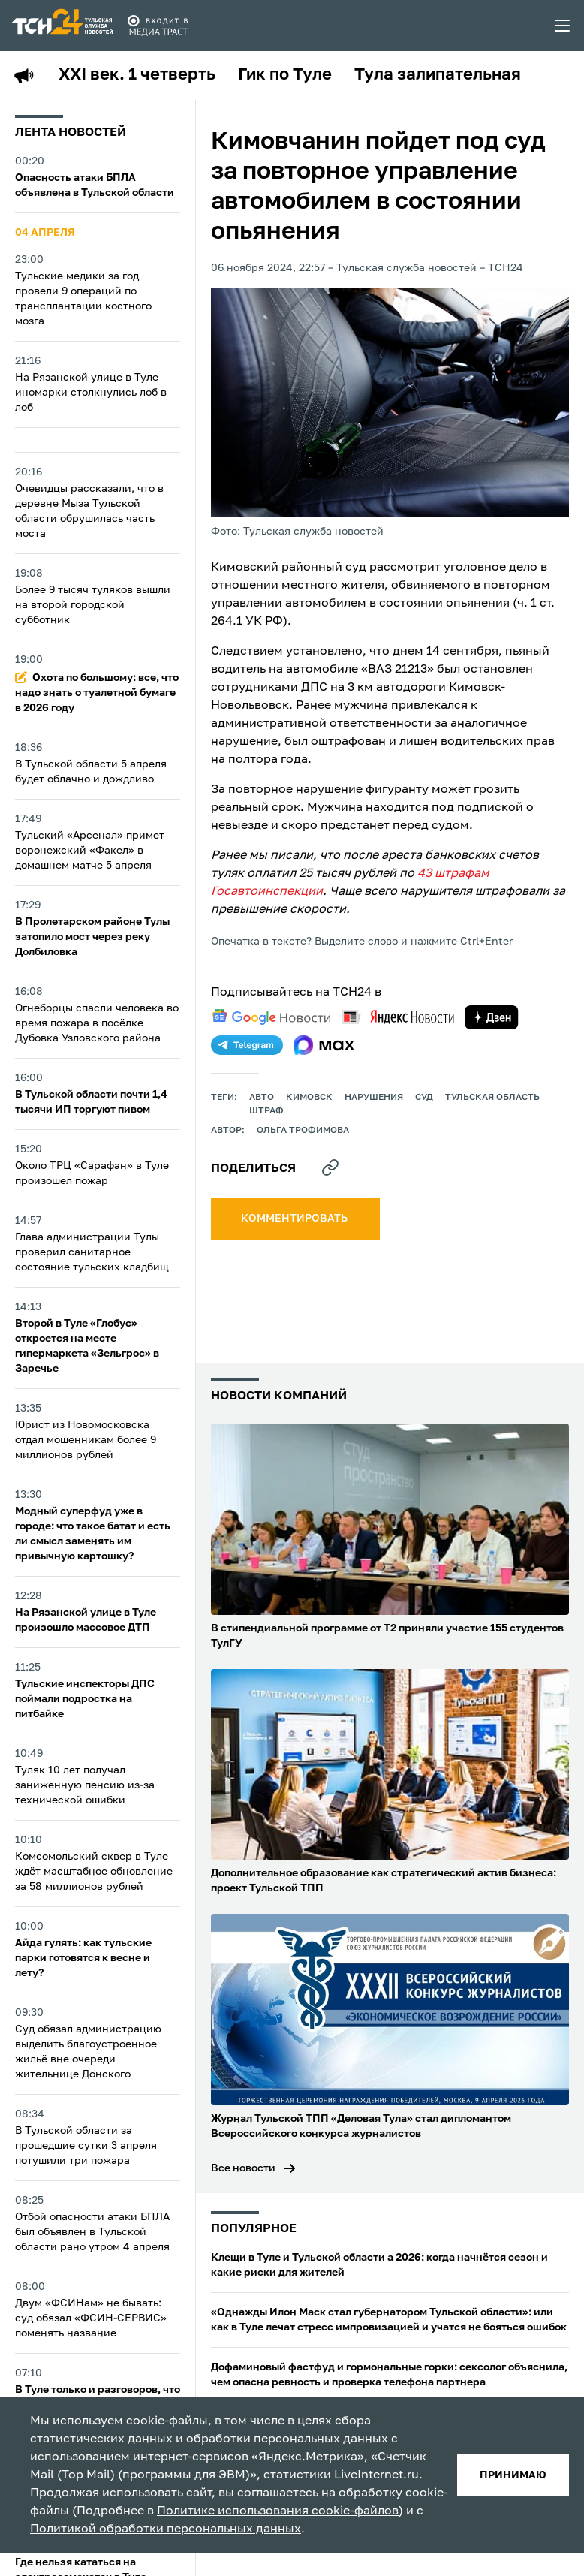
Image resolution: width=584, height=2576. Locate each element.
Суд (424, 1097)
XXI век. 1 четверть (137, 75)
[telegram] (247, 1045)
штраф (266, 1111)
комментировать (295, 1218)
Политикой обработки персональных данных (165, 2529)
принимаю (513, 2475)
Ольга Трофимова (303, 1130)
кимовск (309, 1097)
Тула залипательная (437, 75)
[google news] (271, 1017)
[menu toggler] (563, 26)
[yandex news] (398, 1017)
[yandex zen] (492, 1017)
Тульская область (492, 1097)
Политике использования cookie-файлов (278, 2511)
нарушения (374, 1097)
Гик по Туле (285, 75)
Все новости (243, 2168)
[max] (324, 1045)
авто (261, 1097)
